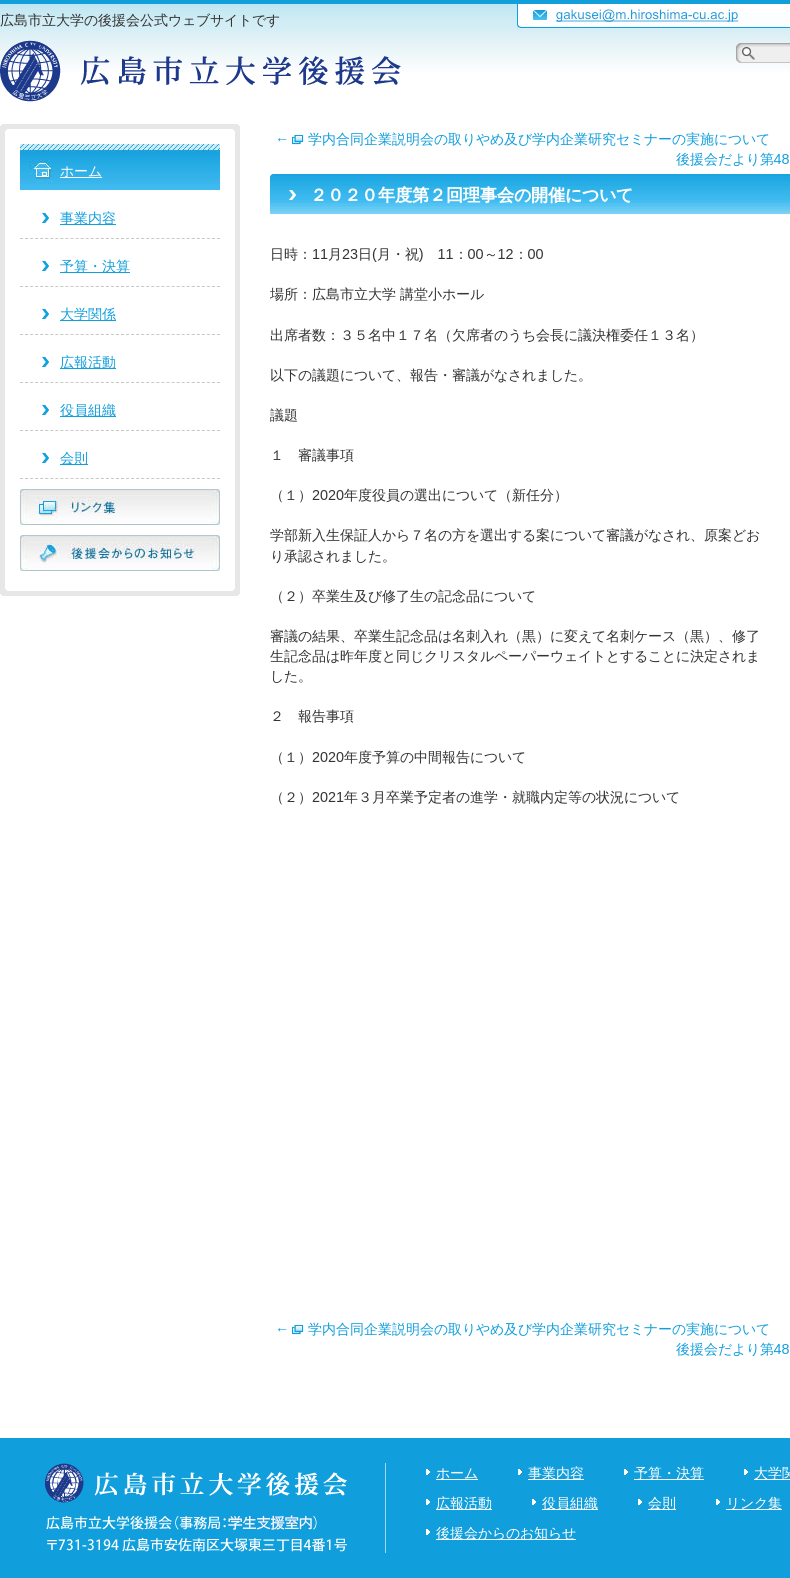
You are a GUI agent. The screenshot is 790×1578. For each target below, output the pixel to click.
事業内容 (88, 218)
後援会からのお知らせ (506, 1533)
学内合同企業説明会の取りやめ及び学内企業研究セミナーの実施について (522, 139)
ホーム (81, 171)
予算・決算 (95, 266)
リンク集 (754, 1503)
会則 (74, 458)
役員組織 (88, 410)
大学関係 (88, 314)
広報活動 (88, 362)
